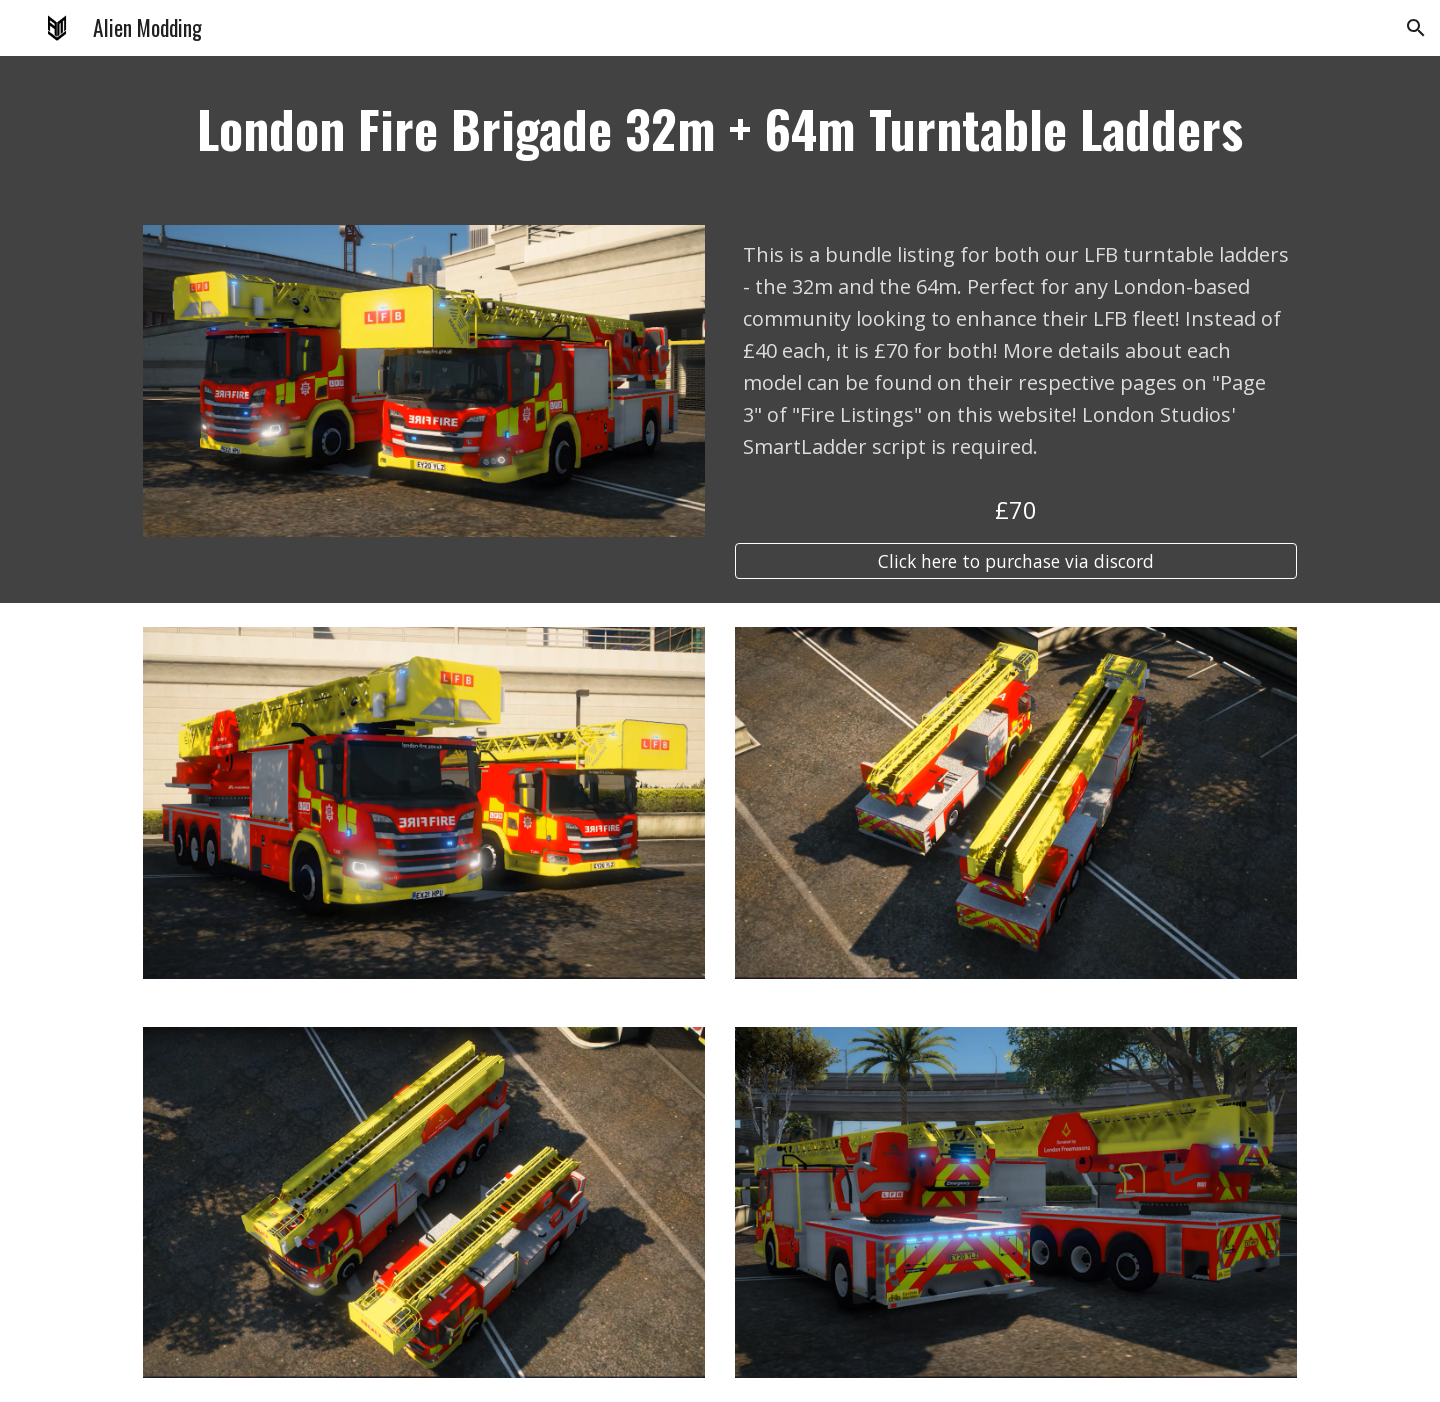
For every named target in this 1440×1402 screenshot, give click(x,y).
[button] (1416, 28)
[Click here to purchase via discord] (1016, 561)
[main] (720, 128)
